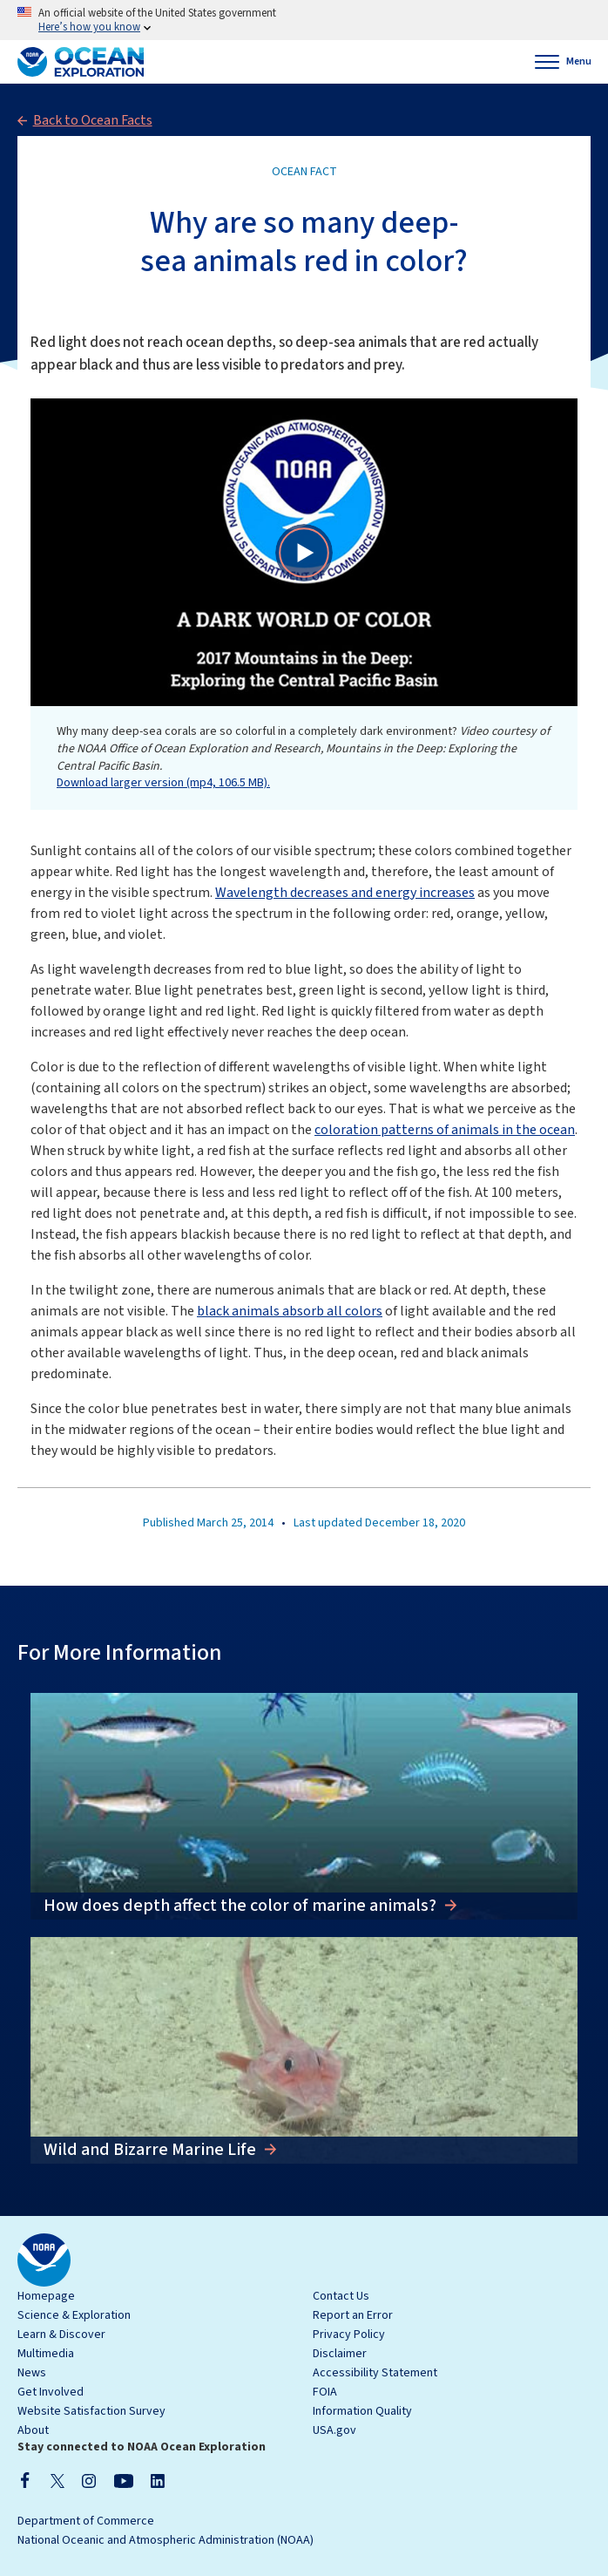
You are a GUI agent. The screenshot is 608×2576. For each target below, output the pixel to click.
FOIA (325, 2392)
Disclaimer (340, 2353)
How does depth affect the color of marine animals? (242, 1905)
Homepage (46, 2296)
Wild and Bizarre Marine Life (152, 2150)
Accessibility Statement (375, 2373)
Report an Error (353, 2315)
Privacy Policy (349, 2334)
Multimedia (45, 2353)
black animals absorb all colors (289, 1311)
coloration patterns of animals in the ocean (444, 1129)
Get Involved (50, 2392)
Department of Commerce (85, 2521)
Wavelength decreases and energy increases (345, 892)
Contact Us (341, 2296)
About (33, 2430)
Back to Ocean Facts (92, 120)
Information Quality (362, 2411)
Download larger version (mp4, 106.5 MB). (163, 783)
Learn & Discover (61, 2334)
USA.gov (334, 2430)
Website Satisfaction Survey (91, 2411)
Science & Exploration (74, 2315)
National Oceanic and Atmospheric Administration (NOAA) (165, 2540)
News (31, 2373)
